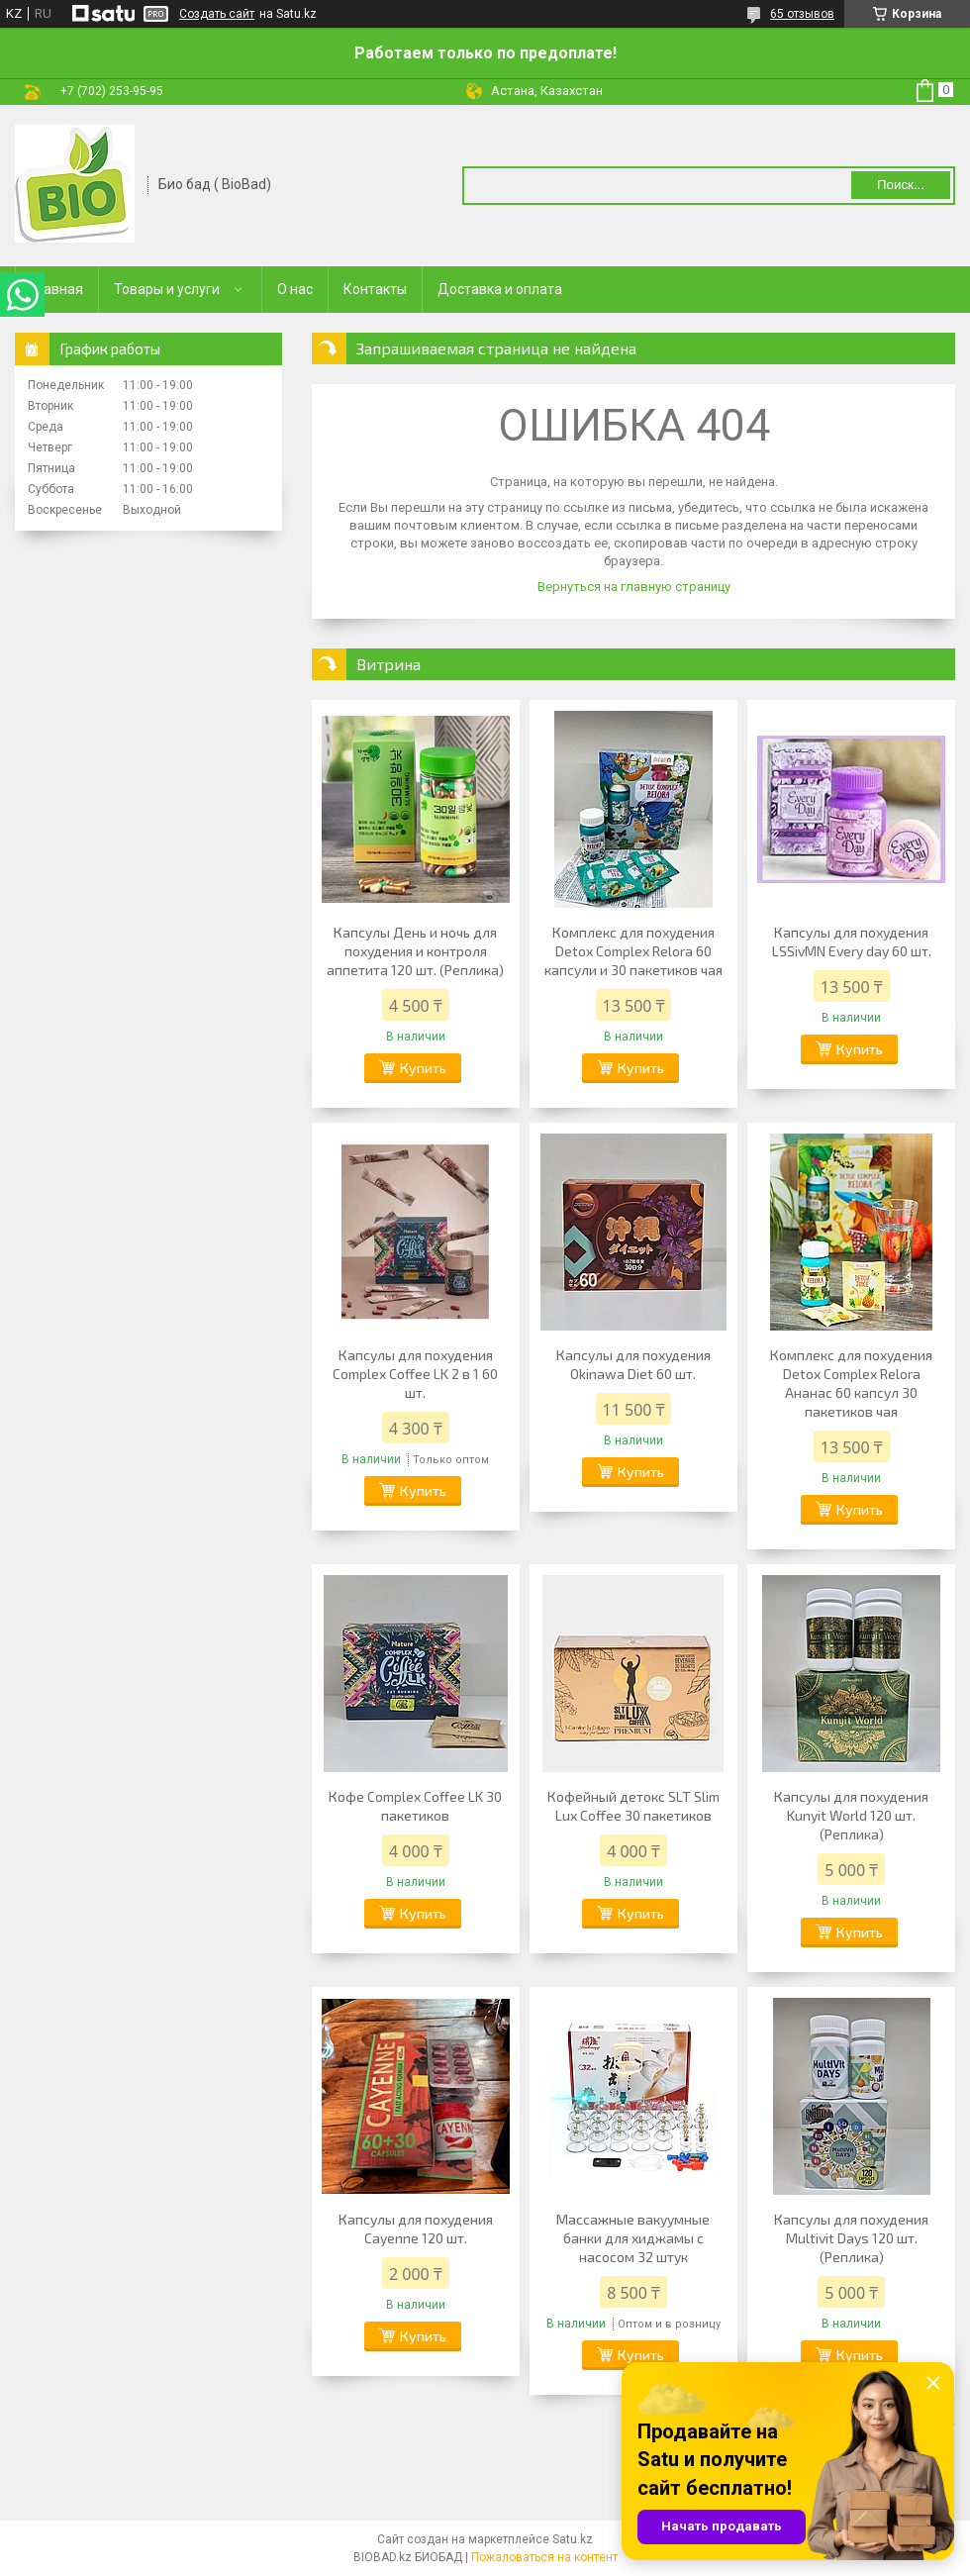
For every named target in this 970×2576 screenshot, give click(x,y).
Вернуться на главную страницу (633, 586)
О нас (295, 289)
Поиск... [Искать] (900, 184)
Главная (57, 289)
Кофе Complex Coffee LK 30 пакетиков (415, 1806)
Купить (423, 1067)
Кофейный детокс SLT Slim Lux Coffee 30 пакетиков (633, 1806)
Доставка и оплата (499, 289)
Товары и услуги (167, 289)
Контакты (375, 289)
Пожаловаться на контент (544, 2557)
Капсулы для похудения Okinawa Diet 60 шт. (633, 1364)
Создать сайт (216, 14)
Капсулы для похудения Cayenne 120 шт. (416, 2228)
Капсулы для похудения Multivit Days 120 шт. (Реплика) (851, 2238)
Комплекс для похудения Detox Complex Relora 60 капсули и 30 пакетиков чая (633, 951)
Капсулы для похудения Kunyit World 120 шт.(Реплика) (851, 1815)
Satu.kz (572, 2539)
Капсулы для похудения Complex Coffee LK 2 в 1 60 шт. (415, 1373)
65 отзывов (802, 14)
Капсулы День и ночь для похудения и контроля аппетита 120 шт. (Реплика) (415, 951)
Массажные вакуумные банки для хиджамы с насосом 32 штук (633, 2238)
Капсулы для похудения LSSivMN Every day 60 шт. (851, 941)
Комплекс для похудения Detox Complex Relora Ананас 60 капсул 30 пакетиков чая (851, 1383)
